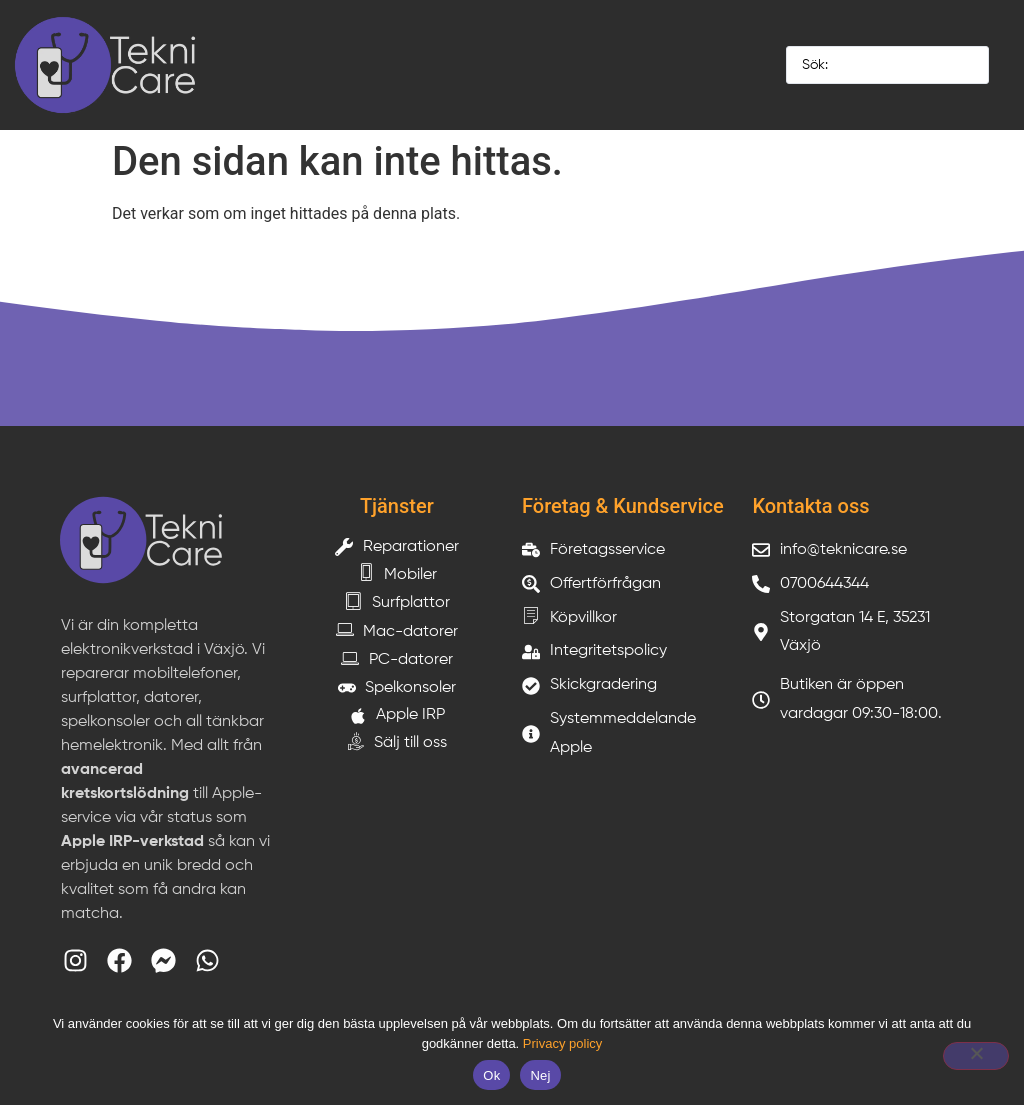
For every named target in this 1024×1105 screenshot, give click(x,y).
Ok (491, 1075)
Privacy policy (562, 1043)
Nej (540, 1075)
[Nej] (976, 1056)
